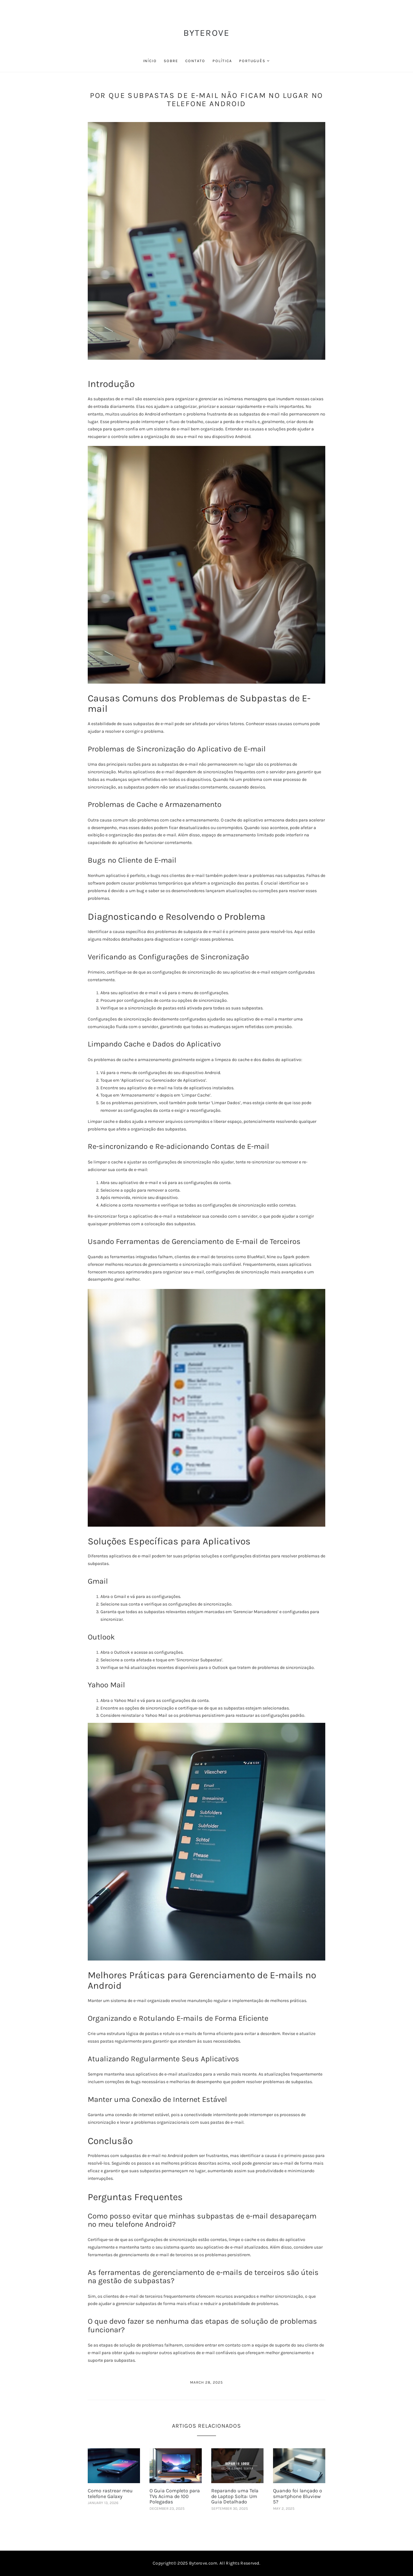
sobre (171, 61)
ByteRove (206, 33)
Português (252, 61)
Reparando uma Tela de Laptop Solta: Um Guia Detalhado (234, 2496)
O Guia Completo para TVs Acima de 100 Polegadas (174, 2496)
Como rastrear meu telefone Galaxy (110, 2493)
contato (195, 61)
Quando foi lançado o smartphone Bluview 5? (297, 2496)
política (222, 61)
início (150, 61)
